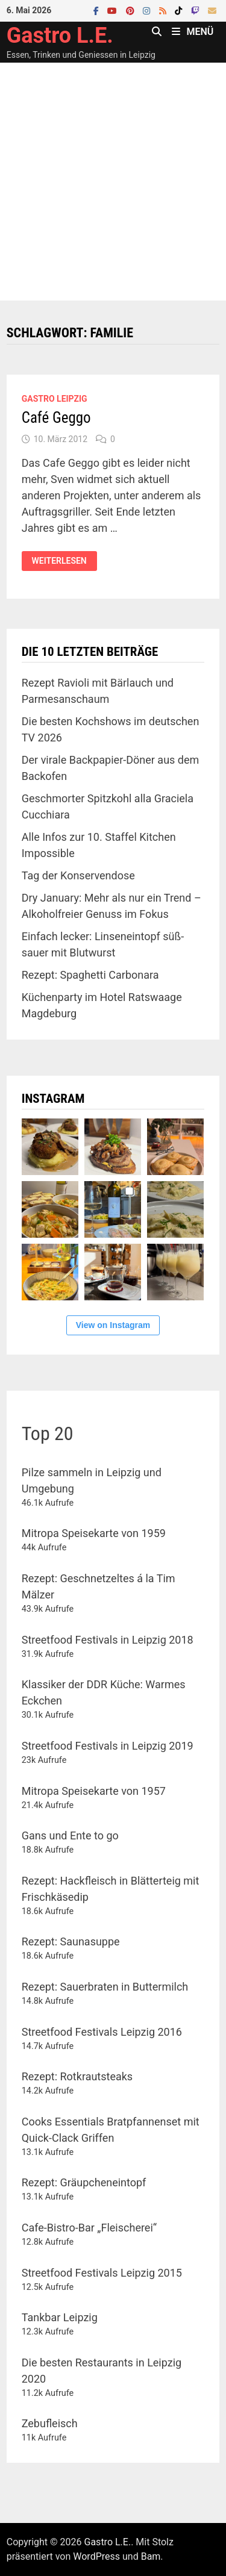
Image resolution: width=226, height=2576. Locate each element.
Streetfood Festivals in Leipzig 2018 (107, 1639)
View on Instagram (113, 1325)
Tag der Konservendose (78, 875)
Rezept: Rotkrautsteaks (77, 2076)
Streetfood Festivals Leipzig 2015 (102, 2272)
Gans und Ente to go (70, 1835)
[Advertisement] (113, 182)
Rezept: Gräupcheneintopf (84, 2182)
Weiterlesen (59, 560)
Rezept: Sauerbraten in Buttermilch (105, 1986)
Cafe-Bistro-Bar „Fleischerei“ (89, 2227)
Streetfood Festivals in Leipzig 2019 (107, 1745)
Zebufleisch (50, 2423)
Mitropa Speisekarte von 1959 (94, 1533)
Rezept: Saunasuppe (71, 1941)
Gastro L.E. (60, 35)
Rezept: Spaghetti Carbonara (90, 974)
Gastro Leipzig (54, 399)
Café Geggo (56, 417)
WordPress (96, 2556)
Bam (151, 2556)
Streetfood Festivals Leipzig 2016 (102, 2032)
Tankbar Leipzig (60, 2317)
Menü (192, 31)
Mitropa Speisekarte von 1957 (94, 1791)
